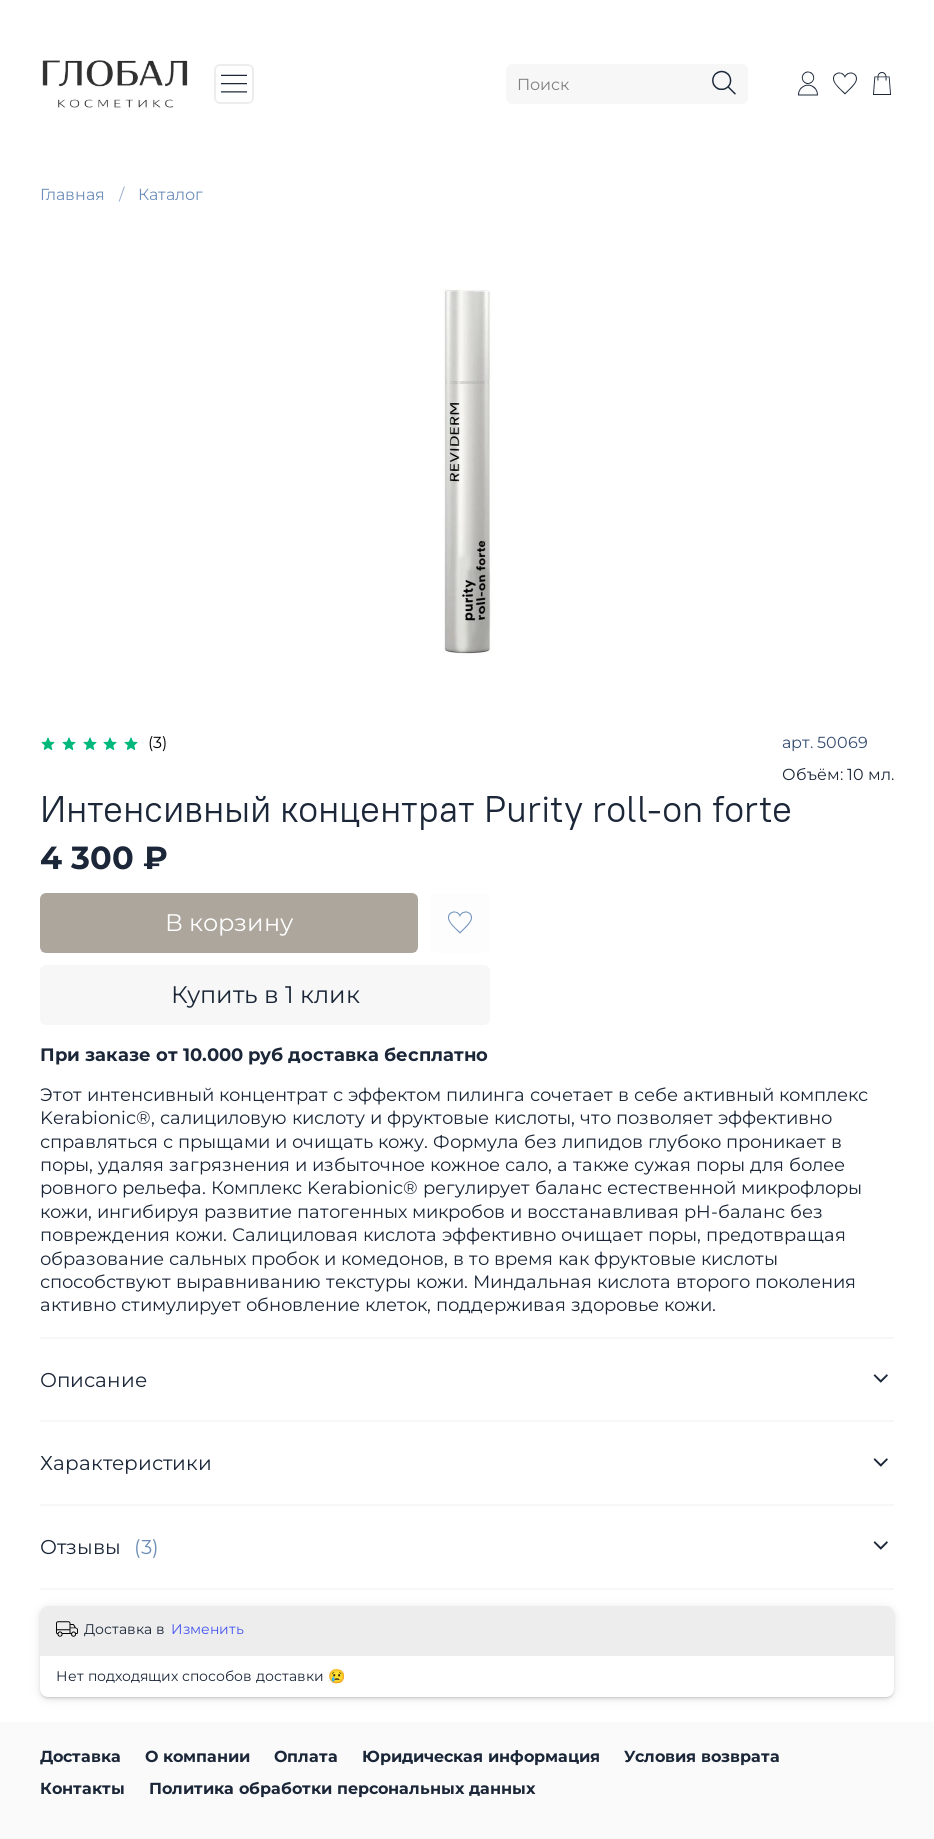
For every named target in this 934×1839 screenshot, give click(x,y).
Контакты (82, 1788)
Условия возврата (702, 1756)
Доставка (80, 1756)
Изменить (207, 1629)
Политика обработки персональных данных (342, 1788)
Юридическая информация (481, 1756)
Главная (72, 194)
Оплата (306, 1756)
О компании (197, 1756)
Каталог (170, 194)
